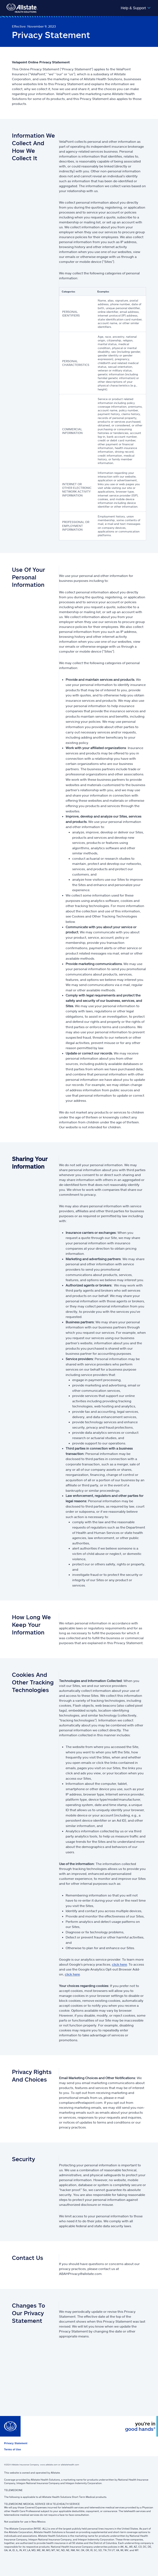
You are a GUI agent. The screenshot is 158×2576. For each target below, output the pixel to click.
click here (135, 2049)
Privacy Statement (15, 2443)
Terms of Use (12, 2449)
